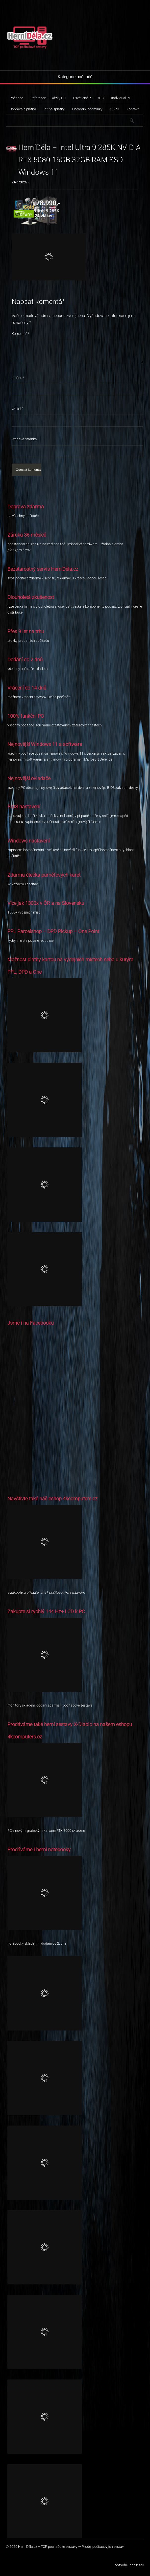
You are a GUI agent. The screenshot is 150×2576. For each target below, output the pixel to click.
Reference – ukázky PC (48, 98)
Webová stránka (24, 439)
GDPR (114, 109)
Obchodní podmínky (87, 109)
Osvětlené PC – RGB (88, 98)
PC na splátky (54, 109)
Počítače (16, 98)
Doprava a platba (23, 109)
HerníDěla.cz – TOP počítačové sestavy (47, 2547)
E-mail (17, 408)
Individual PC (121, 98)
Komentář (20, 334)
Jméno (18, 378)
